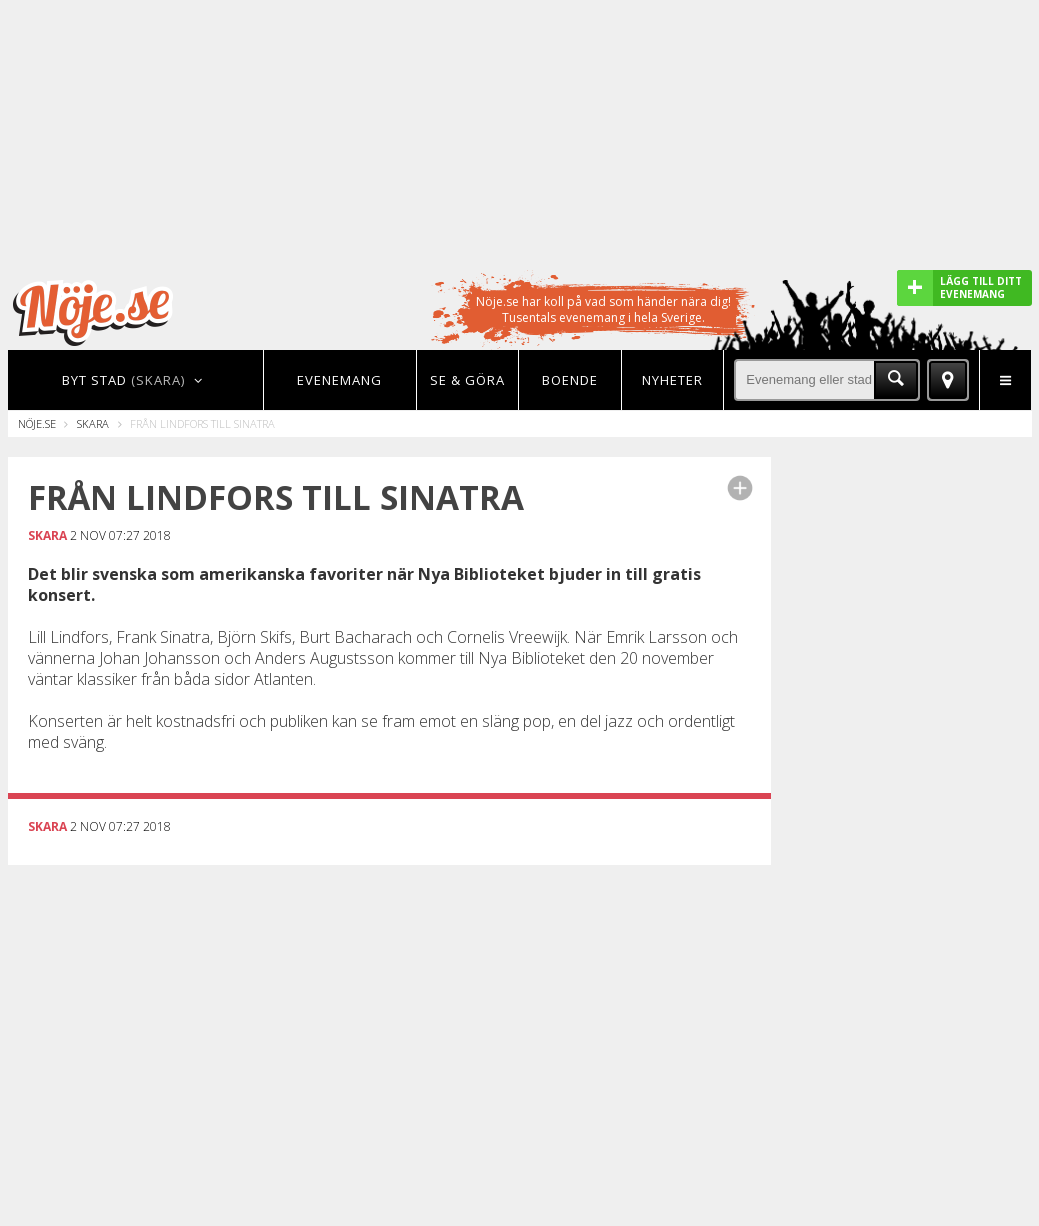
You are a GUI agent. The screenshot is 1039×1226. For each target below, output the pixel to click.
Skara (93, 423)
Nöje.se (37, 423)
